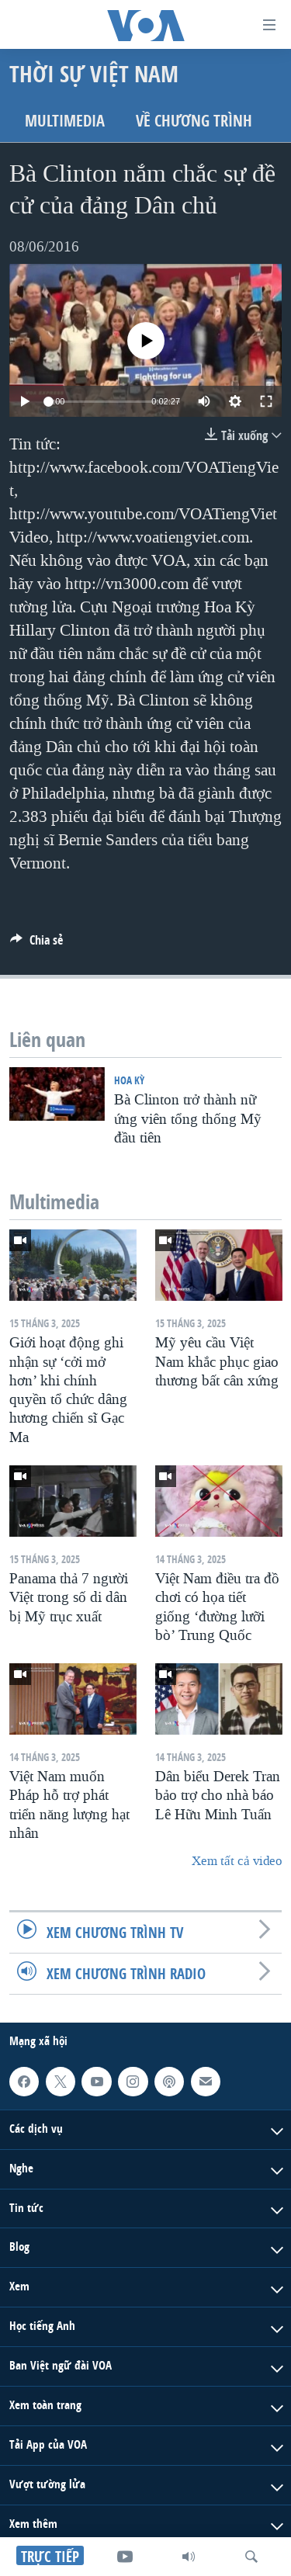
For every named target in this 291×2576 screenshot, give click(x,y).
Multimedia (65, 120)
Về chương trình (194, 120)
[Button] (36, 944)
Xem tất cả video (237, 1861)
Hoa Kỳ (129, 1080)
